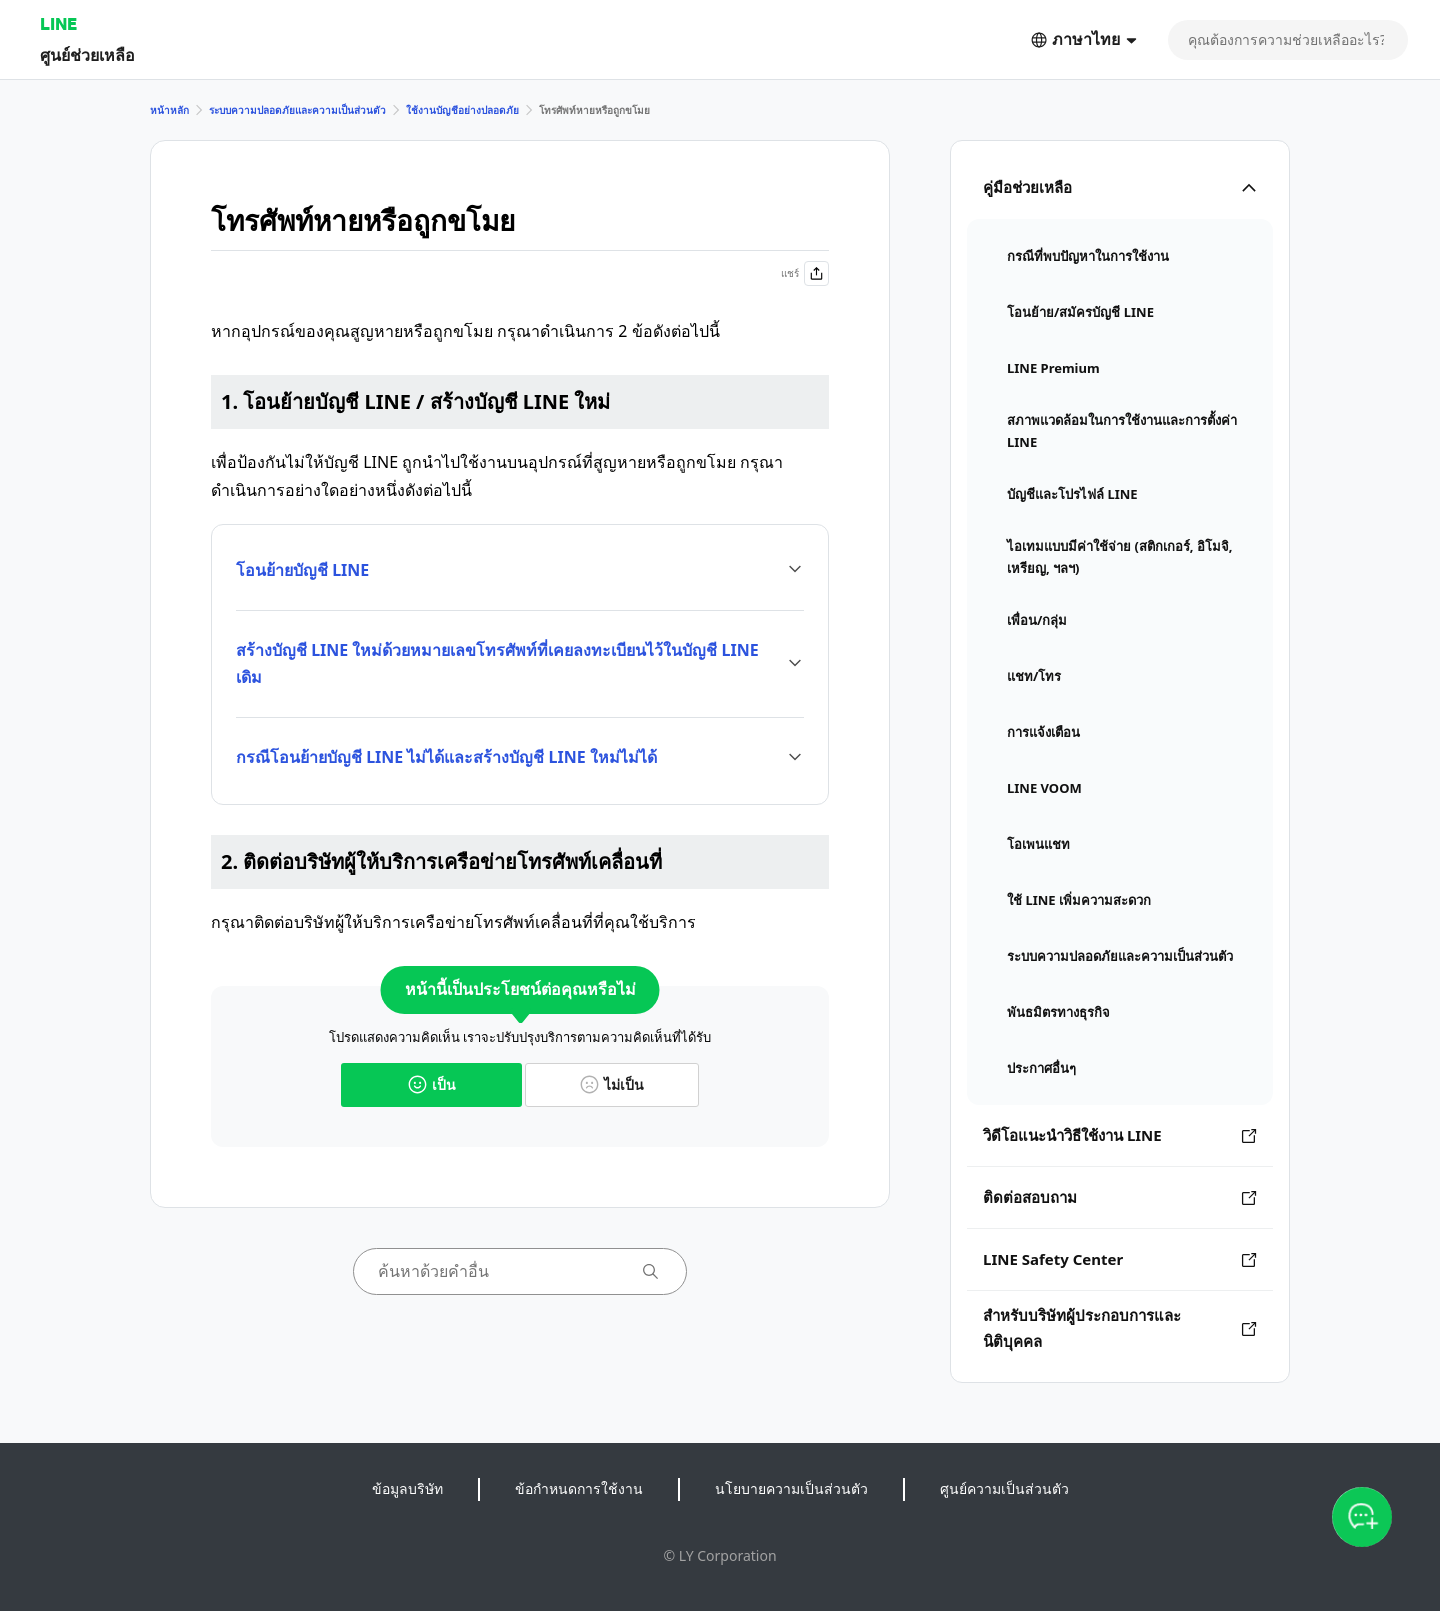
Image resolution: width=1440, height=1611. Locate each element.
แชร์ (805, 273)
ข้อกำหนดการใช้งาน (579, 1488)
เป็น (432, 1084)
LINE (58, 23)
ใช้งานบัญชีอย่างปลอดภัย (462, 110)
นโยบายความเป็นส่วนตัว (791, 1488)
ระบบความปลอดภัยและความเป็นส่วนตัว (297, 110)
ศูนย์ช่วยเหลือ (87, 54)
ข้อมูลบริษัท (407, 1488)
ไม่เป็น (612, 1084)
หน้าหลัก (169, 110)
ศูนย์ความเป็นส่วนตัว (1004, 1488)
